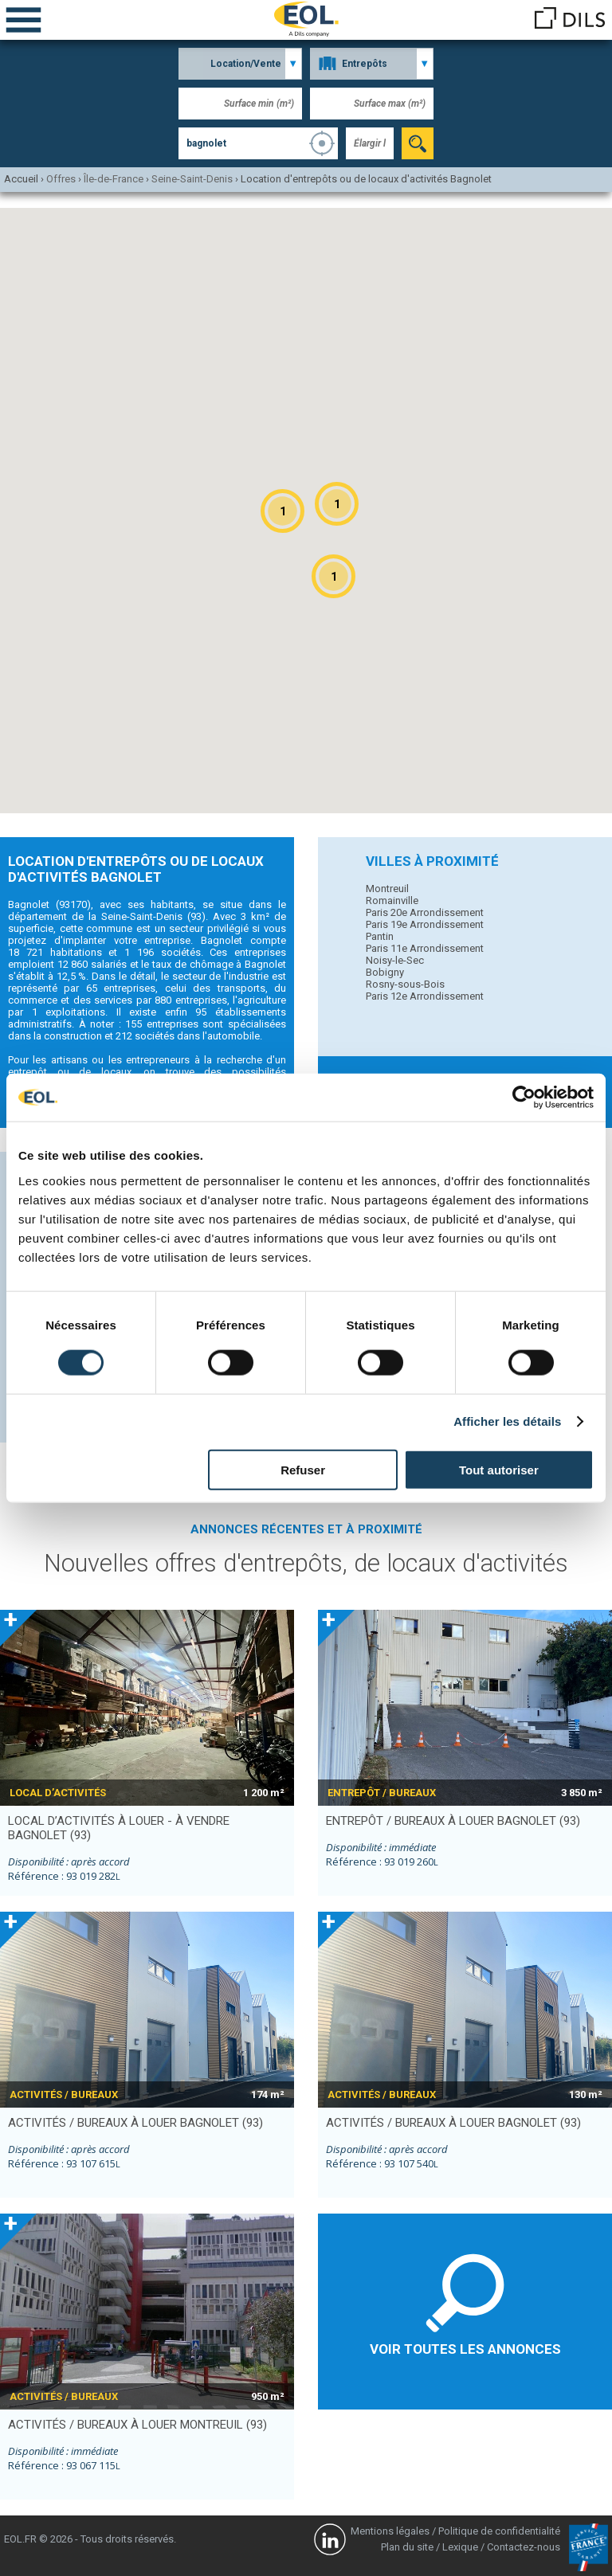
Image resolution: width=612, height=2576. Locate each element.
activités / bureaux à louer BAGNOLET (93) (135, 2123)
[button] (337, 504)
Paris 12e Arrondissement (425, 996)
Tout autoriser (499, 1469)
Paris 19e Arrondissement (425, 924)
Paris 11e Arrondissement (425, 948)
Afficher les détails (507, 1421)
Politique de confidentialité (499, 2531)
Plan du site (407, 2547)
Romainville (392, 900)
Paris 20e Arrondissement (425, 912)
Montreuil (387, 889)
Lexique (460, 2547)
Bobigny (385, 972)
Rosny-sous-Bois (405, 984)
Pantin (380, 936)
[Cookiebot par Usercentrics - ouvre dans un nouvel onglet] (524, 1098)
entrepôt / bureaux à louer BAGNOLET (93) (453, 1821)
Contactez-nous (523, 2547)
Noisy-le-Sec (395, 960)
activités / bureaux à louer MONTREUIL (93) (137, 2424)
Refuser (302, 1469)
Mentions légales (390, 2531)
